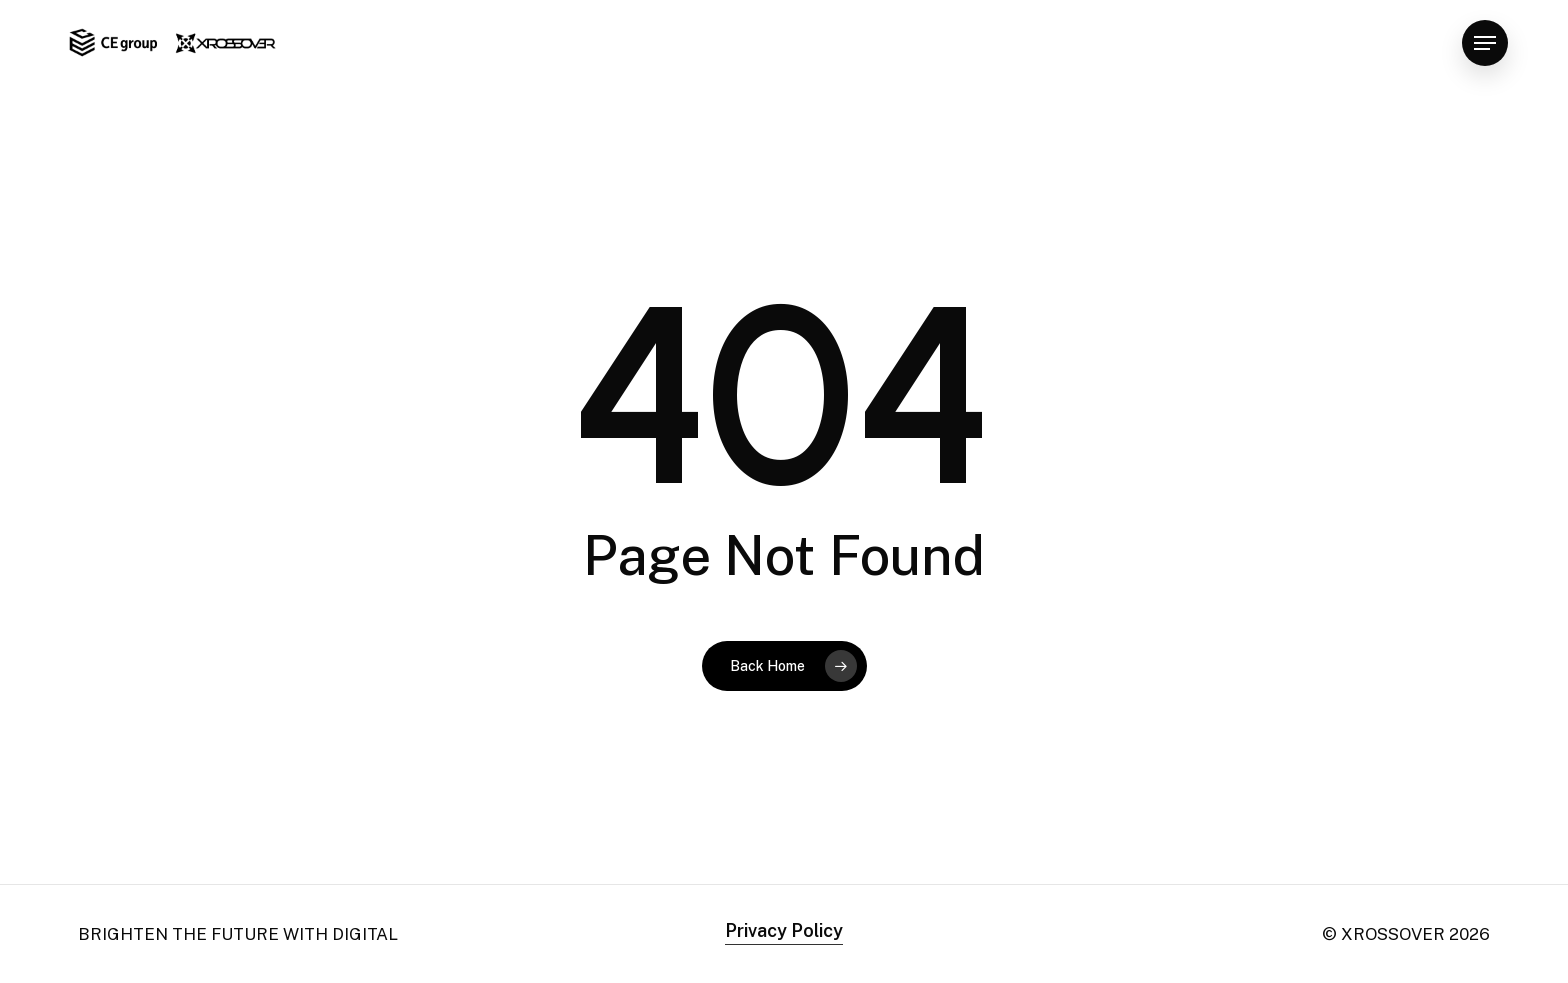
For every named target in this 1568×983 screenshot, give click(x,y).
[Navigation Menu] (1485, 43)
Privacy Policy (784, 930)
